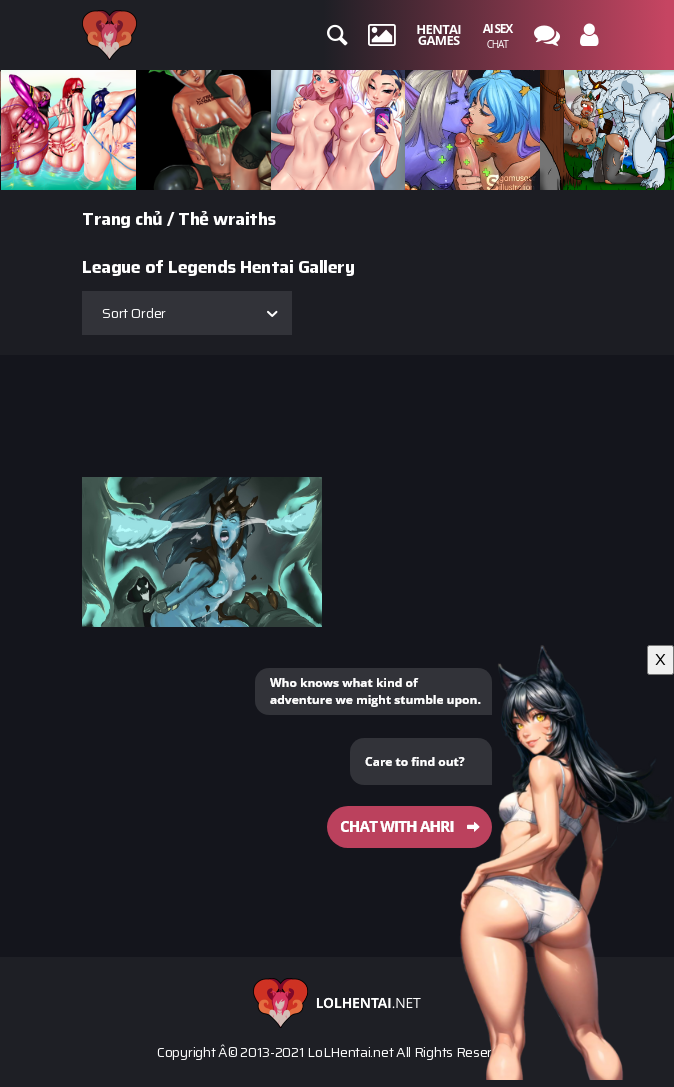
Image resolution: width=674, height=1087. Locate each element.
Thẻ (193, 219)
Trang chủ (122, 219)
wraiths (244, 219)
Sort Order (134, 313)
